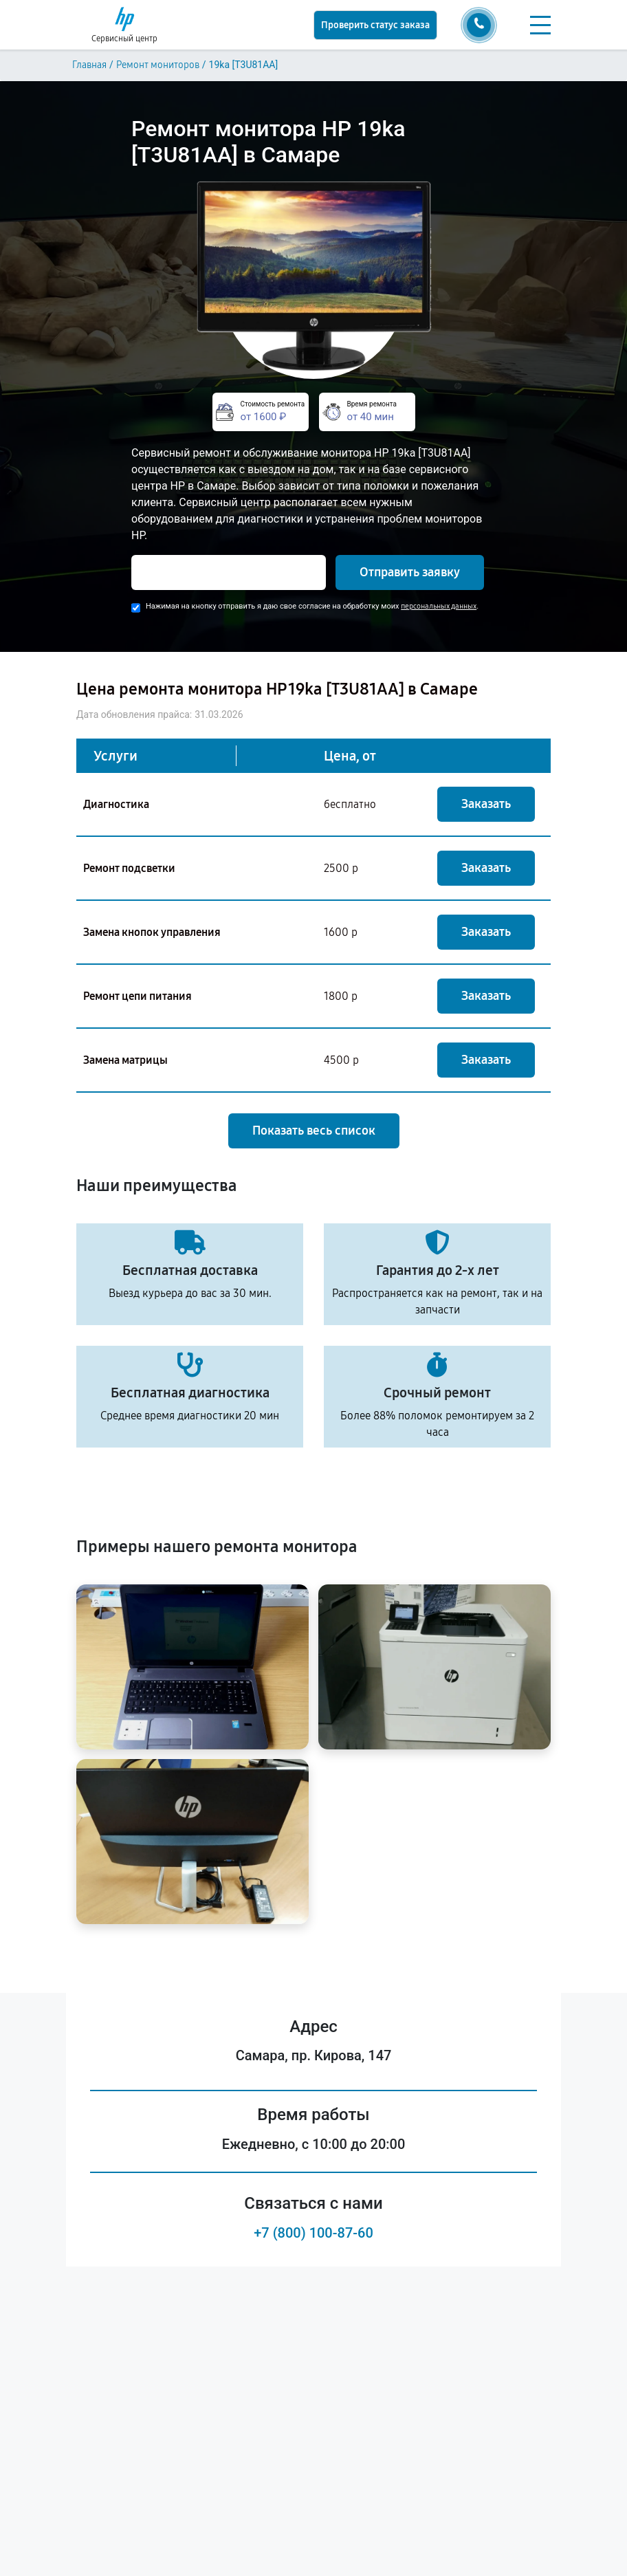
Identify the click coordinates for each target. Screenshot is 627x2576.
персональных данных (438, 606)
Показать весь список (313, 1130)
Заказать (486, 803)
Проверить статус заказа (375, 25)
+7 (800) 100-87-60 (313, 2233)
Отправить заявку (410, 572)
